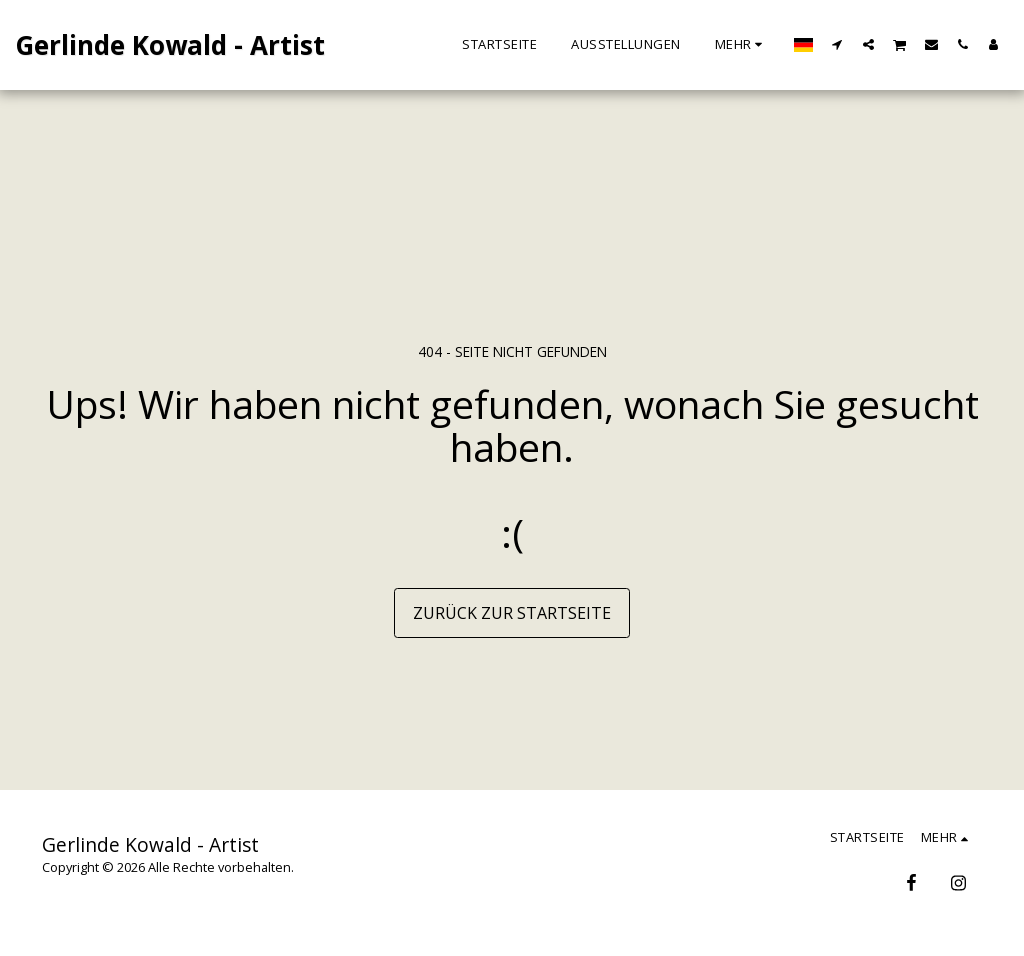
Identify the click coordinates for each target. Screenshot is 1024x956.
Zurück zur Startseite (512, 613)
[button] (837, 44)
